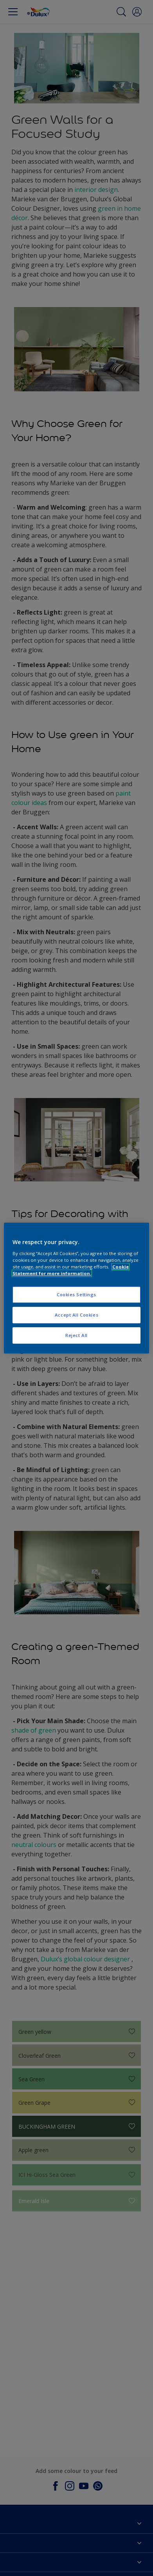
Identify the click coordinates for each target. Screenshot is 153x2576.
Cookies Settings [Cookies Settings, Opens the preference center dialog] (76, 1294)
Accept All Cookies (76, 1315)
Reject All (76, 1335)
